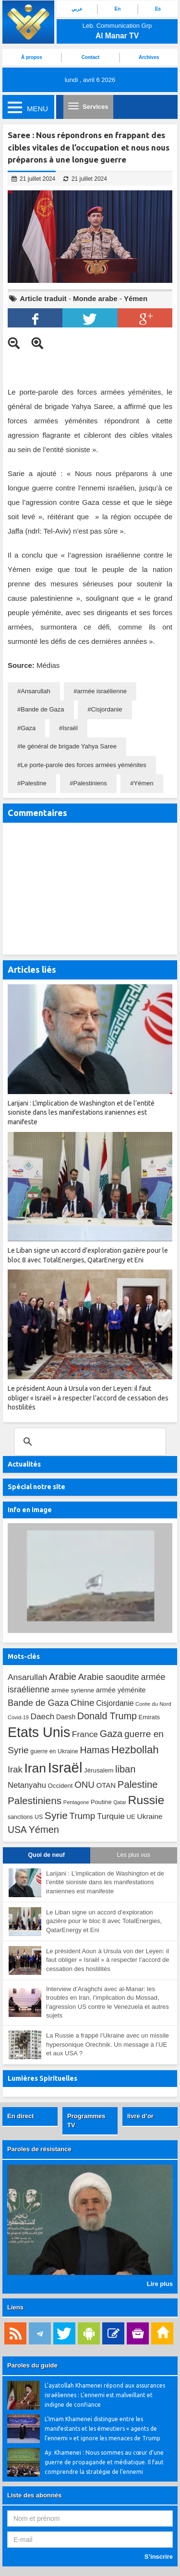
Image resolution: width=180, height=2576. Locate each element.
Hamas (94, 1750)
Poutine (101, 1802)
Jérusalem (98, 1770)
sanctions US (25, 1817)
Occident (60, 1785)
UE (131, 1816)
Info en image (30, 1510)
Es (158, 9)
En (118, 9)
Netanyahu (27, 1785)
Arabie (62, 1676)
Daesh (65, 1717)
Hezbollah (135, 1750)
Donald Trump (107, 1716)
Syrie (56, 1815)
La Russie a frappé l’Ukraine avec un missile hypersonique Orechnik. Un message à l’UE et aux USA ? (107, 2044)
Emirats (149, 1717)
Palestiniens (90, 783)
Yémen (135, 298)
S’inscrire (158, 2556)
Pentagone (76, 1802)
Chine (83, 1703)
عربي (77, 9)
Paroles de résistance (39, 2149)
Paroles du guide (32, 2365)
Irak (15, 1769)
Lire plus (160, 2283)
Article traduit (43, 298)
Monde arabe (95, 298)
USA (17, 1830)
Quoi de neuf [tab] (46, 1855)
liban (125, 1769)
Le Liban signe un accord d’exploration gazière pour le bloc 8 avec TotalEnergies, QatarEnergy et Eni (104, 1921)
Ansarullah (35, 691)
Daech (42, 1716)
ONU (84, 1785)
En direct (20, 2116)
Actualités (24, 1464)
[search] (88, 1441)
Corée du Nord (153, 1704)
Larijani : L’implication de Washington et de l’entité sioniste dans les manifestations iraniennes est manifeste (105, 1882)
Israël (70, 728)
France (85, 1734)
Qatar (119, 1802)
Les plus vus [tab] (133, 1855)
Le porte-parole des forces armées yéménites (83, 765)
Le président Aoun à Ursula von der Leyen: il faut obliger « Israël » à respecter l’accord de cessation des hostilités (107, 1959)
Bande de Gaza (42, 709)
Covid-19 (18, 1717)
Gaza (28, 728)
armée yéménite (121, 1690)
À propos (31, 57)
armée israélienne (102, 691)
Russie (146, 1800)
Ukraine (150, 1816)
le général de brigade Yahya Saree (69, 746)
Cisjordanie (106, 709)
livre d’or (140, 2116)
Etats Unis (39, 1732)
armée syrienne (73, 1690)
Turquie (111, 1816)
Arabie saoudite (108, 1677)
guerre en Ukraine (54, 1751)
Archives (149, 57)
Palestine (33, 783)
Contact (90, 57)
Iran (35, 1768)
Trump (83, 1816)
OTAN (106, 1785)
